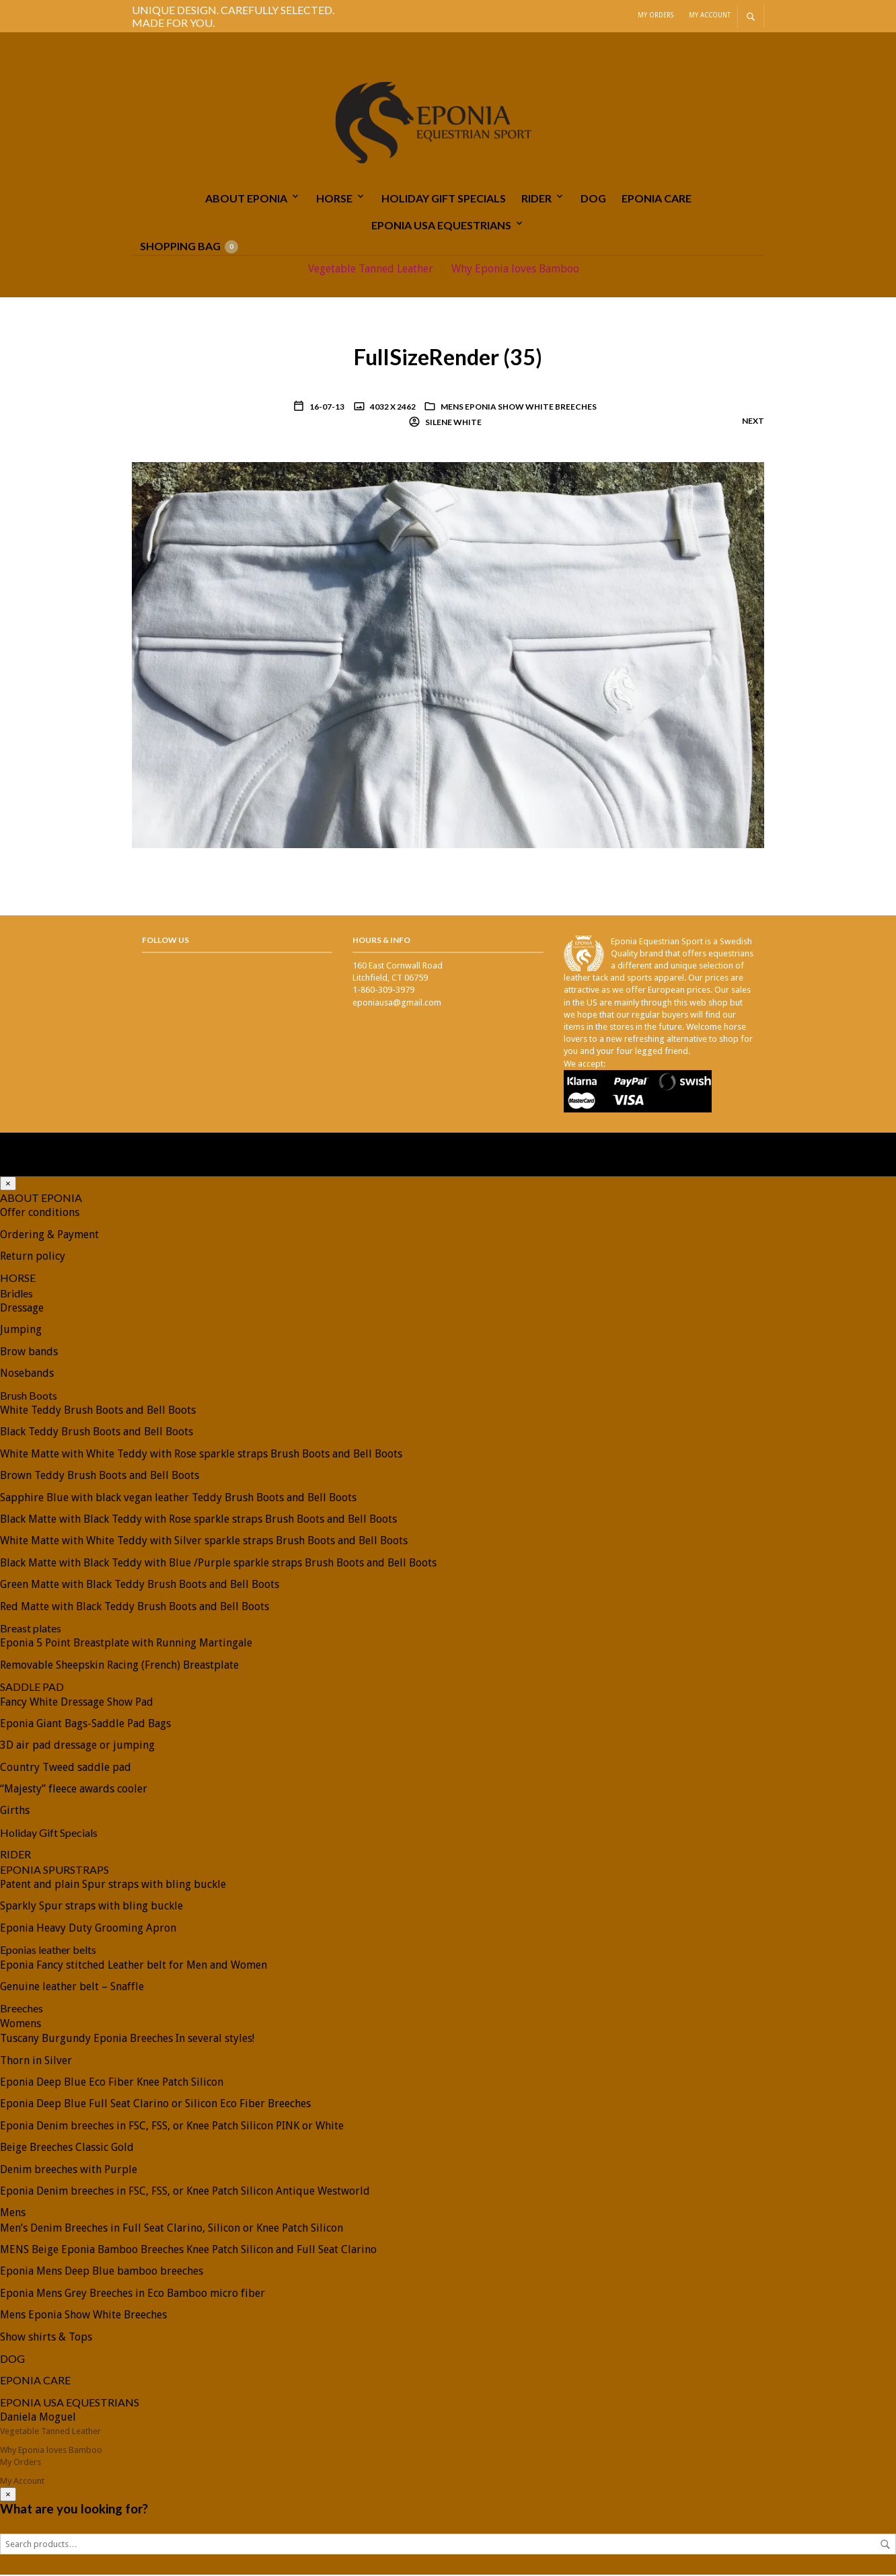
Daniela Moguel (38, 2418)
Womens (20, 2024)
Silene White (453, 423)
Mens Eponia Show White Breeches (519, 408)
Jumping (21, 1331)
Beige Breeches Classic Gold (67, 2148)
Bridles (16, 1294)
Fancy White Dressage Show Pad (76, 1703)
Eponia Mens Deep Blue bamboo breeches (101, 2273)
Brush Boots (28, 1396)
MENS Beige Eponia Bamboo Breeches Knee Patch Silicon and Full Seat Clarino (188, 2250)
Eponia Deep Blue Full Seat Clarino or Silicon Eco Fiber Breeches (155, 2105)
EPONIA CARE (657, 198)
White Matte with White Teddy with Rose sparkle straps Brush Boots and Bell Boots (201, 1455)
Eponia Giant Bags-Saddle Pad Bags (85, 1724)
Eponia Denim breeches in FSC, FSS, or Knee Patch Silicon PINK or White (172, 2127)
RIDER (536, 198)
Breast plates (30, 1629)
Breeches (21, 2010)
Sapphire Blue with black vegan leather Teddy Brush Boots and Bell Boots (178, 1498)
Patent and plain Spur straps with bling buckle (113, 1885)
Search (885, 2545)
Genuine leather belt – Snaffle (72, 1987)
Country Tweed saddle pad (65, 1768)
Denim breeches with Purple (68, 2170)
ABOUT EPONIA (246, 198)
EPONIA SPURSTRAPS (54, 1870)
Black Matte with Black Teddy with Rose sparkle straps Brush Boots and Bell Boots (198, 1520)
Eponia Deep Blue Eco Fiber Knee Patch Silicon (111, 2083)
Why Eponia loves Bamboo (515, 270)
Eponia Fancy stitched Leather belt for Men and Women (133, 1966)
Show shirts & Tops (46, 2338)
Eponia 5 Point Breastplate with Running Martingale (126, 1644)
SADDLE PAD (32, 1687)
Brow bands (29, 1353)
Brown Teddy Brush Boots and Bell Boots (99, 1476)
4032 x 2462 (392, 408)
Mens (13, 2213)
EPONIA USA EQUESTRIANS (441, 226)
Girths (15, 1812)
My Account (710, 15)
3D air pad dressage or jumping (77, 1746)
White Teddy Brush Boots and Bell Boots (98, 1411)
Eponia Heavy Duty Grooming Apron (88, 1929)
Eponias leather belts (48, 1950)
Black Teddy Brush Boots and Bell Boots (96, 1433)
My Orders (655, 15)
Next (753, 422)
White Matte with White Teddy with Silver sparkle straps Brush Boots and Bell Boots (204, 1542)
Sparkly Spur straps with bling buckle (91, 1907)
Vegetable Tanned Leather (370, 270)
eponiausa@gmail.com (396, 1004)
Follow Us (165, 941)
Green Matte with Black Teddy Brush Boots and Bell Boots (139, 1585)
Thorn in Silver (36, 2061)
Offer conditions (39, 1213)
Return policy (32, 1257)
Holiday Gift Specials (443, 198)
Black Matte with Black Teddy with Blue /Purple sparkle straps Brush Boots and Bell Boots (218, 1564)
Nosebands (27, 1374)
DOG (593, 198)
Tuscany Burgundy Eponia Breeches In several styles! (127, 2039)
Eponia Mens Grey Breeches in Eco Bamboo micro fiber (132, 2294)
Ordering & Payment (49, 1235)
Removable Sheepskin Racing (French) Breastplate (119, 1666)
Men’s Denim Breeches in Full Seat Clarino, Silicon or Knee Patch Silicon (171, 2229)
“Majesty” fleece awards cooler (73, 1790)
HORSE (334, 198)
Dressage (22, 1309)
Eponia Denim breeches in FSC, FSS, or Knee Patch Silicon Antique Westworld (185, 2192)
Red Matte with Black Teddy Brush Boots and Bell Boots (134, 1607)
